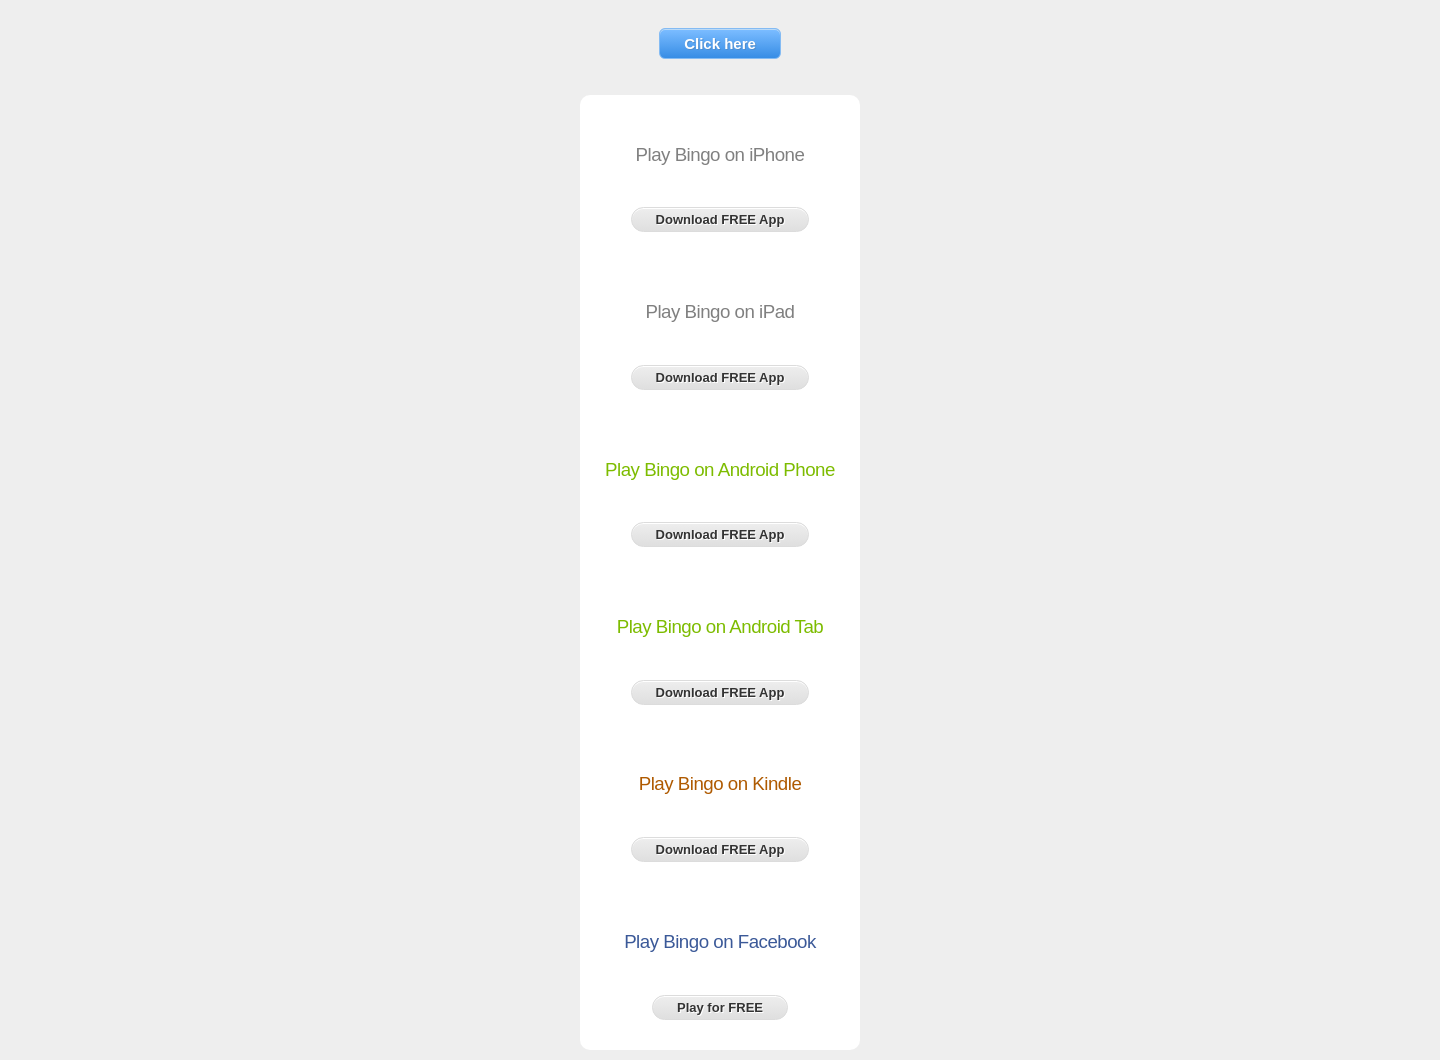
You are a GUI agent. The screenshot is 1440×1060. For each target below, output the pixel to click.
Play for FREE (720, 1007)
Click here (720, 43)
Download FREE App (720, 219)
